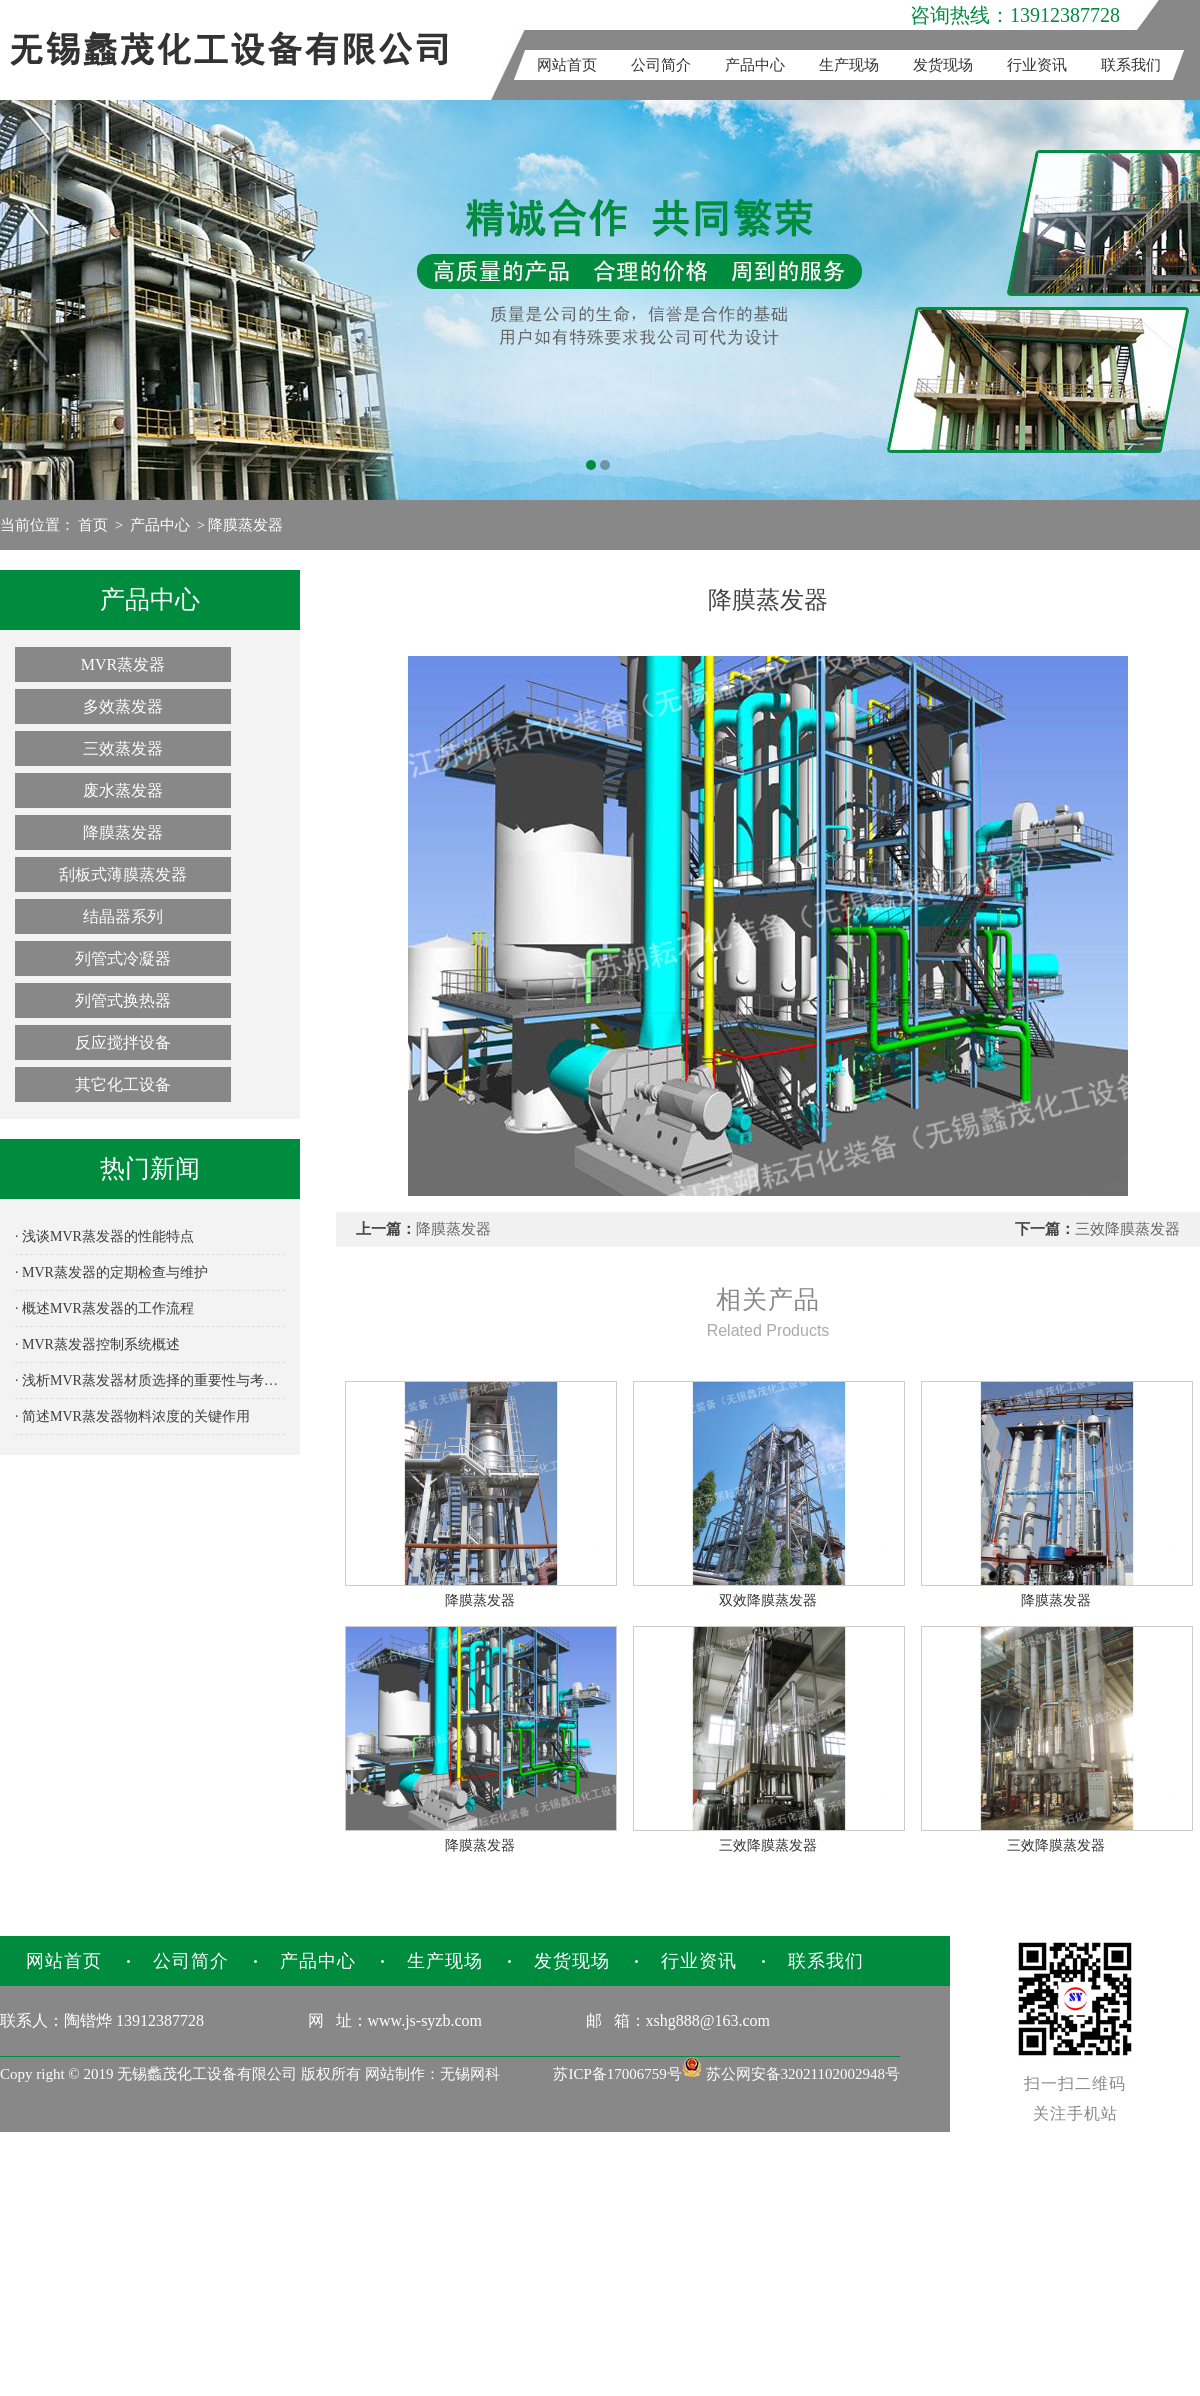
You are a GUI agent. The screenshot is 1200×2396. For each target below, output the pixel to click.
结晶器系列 (123, 916)
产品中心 (755, 65)
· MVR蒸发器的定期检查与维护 (111, 1272)
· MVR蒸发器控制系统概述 (97, 1344)
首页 (93, 525)
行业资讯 (1037, 65)
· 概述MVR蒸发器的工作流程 (104, 1308)
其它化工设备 (123, 1084)
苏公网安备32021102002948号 (791, 2074)
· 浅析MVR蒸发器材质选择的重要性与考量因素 (150, 1380)
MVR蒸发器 (123, 664)
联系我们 (1131, 65)
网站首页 (567, 65)
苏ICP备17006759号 (617, 2074)
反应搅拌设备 (123, 1042)
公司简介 (661, 65)
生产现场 (849, 65)
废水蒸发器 (123, 790)
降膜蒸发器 (245, 525)
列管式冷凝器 (123, 958)
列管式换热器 (123, 1000)
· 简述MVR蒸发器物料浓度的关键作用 (132, 1416)
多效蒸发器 (123, 706)
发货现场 (943, 65)
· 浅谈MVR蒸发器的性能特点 (104, 1236)
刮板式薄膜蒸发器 (123, 874)
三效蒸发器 (123, 748)
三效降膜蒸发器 (1127, 1229)
